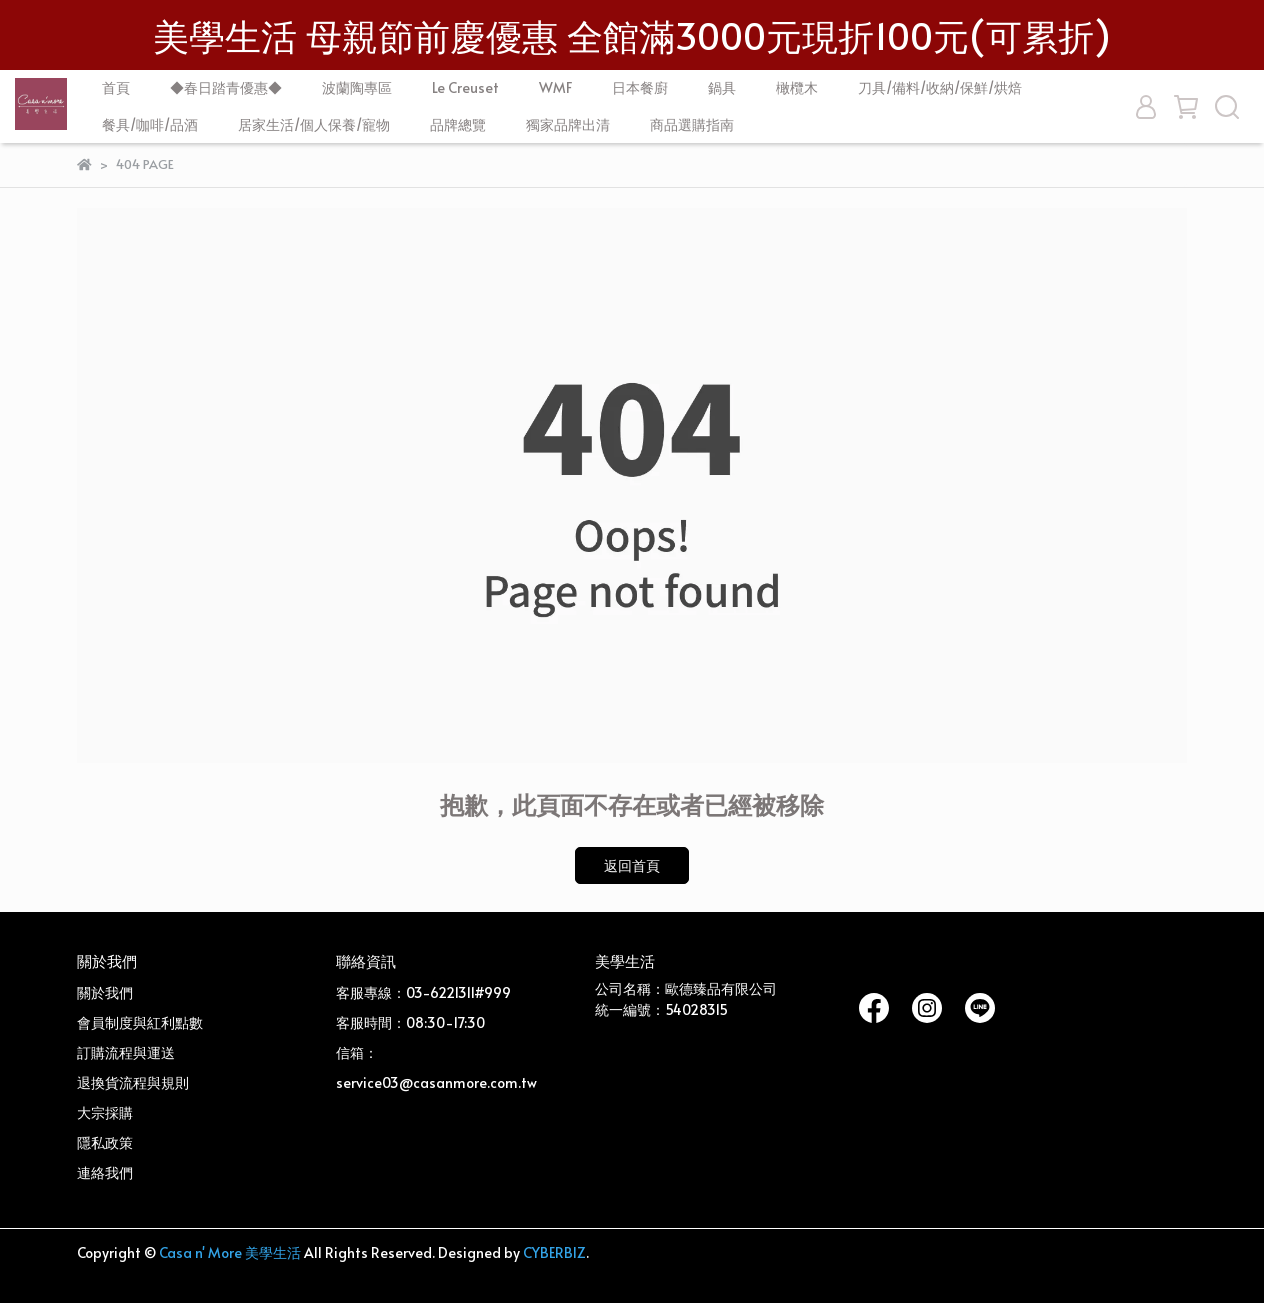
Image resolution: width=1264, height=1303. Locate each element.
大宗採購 (105, 1112)
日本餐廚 (640, 87)
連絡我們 (105, 1172)
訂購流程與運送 (126, 1052)
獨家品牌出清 (568, 124)
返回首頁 (632, 865)
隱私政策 (105, 1142)
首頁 (116, 87)
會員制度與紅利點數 (140, 1022)
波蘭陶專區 (357, 87)
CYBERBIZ (554, 1252)
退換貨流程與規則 (133, 1082)
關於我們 (105, 992)
